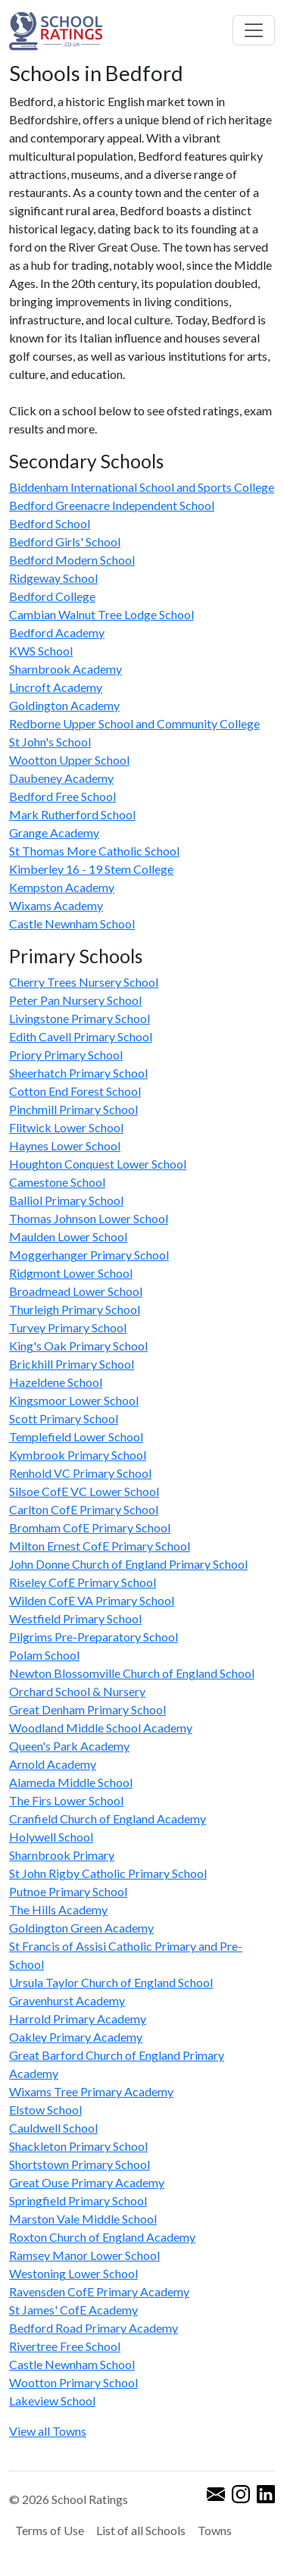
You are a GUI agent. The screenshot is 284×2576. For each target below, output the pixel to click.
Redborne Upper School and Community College (134, 723)
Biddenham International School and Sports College (141, 487)
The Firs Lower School (66, 1800)
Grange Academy (54, 832)
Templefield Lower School (76, 1436)
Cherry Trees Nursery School (83, 982)
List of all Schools (141, 2530)
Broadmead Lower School (75, 1291)
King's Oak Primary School (78, 1345)
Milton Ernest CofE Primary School (99, 1545)
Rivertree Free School (64, 2346)
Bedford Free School (62, 796)
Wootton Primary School (73, 2382)
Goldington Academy (64, 705)
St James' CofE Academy (73, 2309)
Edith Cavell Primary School (80, 1036)
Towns (215, 2530)
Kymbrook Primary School (77, 1455)
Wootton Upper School (69, 760)
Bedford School (49, 523)
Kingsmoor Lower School (74, 1400)
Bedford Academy (57, 632)
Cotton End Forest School (75, 1091)
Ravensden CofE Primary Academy (99, 2291)
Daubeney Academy (61, 778)
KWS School (41, 650)
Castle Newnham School (72, 923)
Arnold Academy (52, 1764)
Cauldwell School (53, 2128)
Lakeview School (52, 2400)
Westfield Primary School (75, 1618)
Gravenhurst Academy (67, 2000)
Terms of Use (49, 2530)
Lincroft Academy (55, 687)
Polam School (44, 1655)
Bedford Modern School (72, 559)
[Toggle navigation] (254, 30)
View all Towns (47, 2431)
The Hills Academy (58, 1909)
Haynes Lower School (64, 1145)
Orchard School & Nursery (77, 1691)
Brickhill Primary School (71, 1364)
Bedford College (52, 596)
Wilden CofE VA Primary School (91, 1600)
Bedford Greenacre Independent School (111, 505)
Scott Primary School (63, 1418)
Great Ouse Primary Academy (86, 2182)
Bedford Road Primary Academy (93, 2328)
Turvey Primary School (67, 1327)
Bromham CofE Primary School (89, 1527)
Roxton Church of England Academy (102, 2237)
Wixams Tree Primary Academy (91, 2091)
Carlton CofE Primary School (83, 1509)
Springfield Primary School (78, 2200)
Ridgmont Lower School (71, 1273)
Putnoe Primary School (68, 1891)
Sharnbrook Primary (61, 1855)
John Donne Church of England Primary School (128, 1564)
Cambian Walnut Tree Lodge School (101, 614)
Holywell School (51, 1836)
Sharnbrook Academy (65, 669)
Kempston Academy (61, 887)
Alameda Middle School (71, 1782)
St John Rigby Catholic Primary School (108, 1873)
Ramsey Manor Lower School (84, 2255)
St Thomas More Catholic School (94, 851)
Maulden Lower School (68, 1236)
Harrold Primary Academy (77, 2018)
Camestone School (57, 1182)
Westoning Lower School (73, 2273)
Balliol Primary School (66, 1200)
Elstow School (45, 2109)
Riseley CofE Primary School (82, 1582)
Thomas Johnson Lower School (88, 1218)
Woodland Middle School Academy (100, 1727)
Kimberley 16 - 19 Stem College (91, 869)
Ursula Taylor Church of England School (111, 1982)
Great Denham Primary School (87, 1709)
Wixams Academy (56, 905)
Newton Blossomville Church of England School (131, 1673)
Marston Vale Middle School (83, 2218)
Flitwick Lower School (66, 1127)
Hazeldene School (55, 1382)
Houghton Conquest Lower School (97, 1164)
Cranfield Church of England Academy (107, 1818)
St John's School (50, 741)
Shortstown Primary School (79, 2164)
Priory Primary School (66, 1054)
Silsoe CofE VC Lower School (84, 1491)
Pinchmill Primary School (73, 1109)
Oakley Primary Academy (75, 2037)
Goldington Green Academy (81, 1927)
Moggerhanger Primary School (89, 1254)
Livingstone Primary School (79, 1018)
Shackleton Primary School (78, 2146)
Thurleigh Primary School (74, 1309)
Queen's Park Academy (69, 1746)
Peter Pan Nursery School (75, 1000)
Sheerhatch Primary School (78, 1073)
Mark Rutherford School (72, 814)
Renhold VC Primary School (80, 1473)
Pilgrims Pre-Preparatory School (93, 1636)
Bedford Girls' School (64, 541)
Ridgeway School (53, 578)
